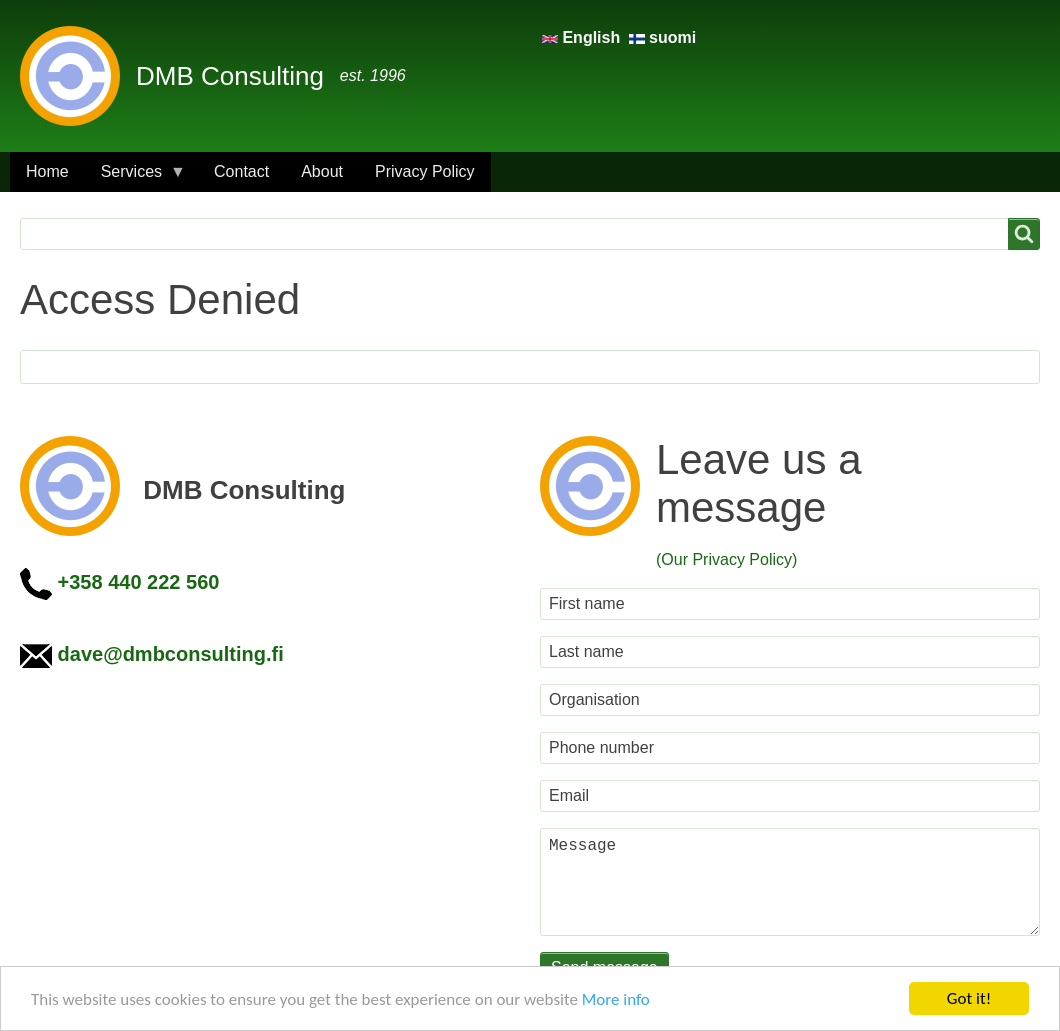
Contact (241, 171)
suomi (663, 37)
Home (47, 171)
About (322, 171)
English (583, 37)
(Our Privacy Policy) (726, 559)
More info (616, 999)
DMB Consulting (230, 76)
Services (135, 177)
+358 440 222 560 (139, 582)
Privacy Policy (425, 171)
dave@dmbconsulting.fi (171, 654)
